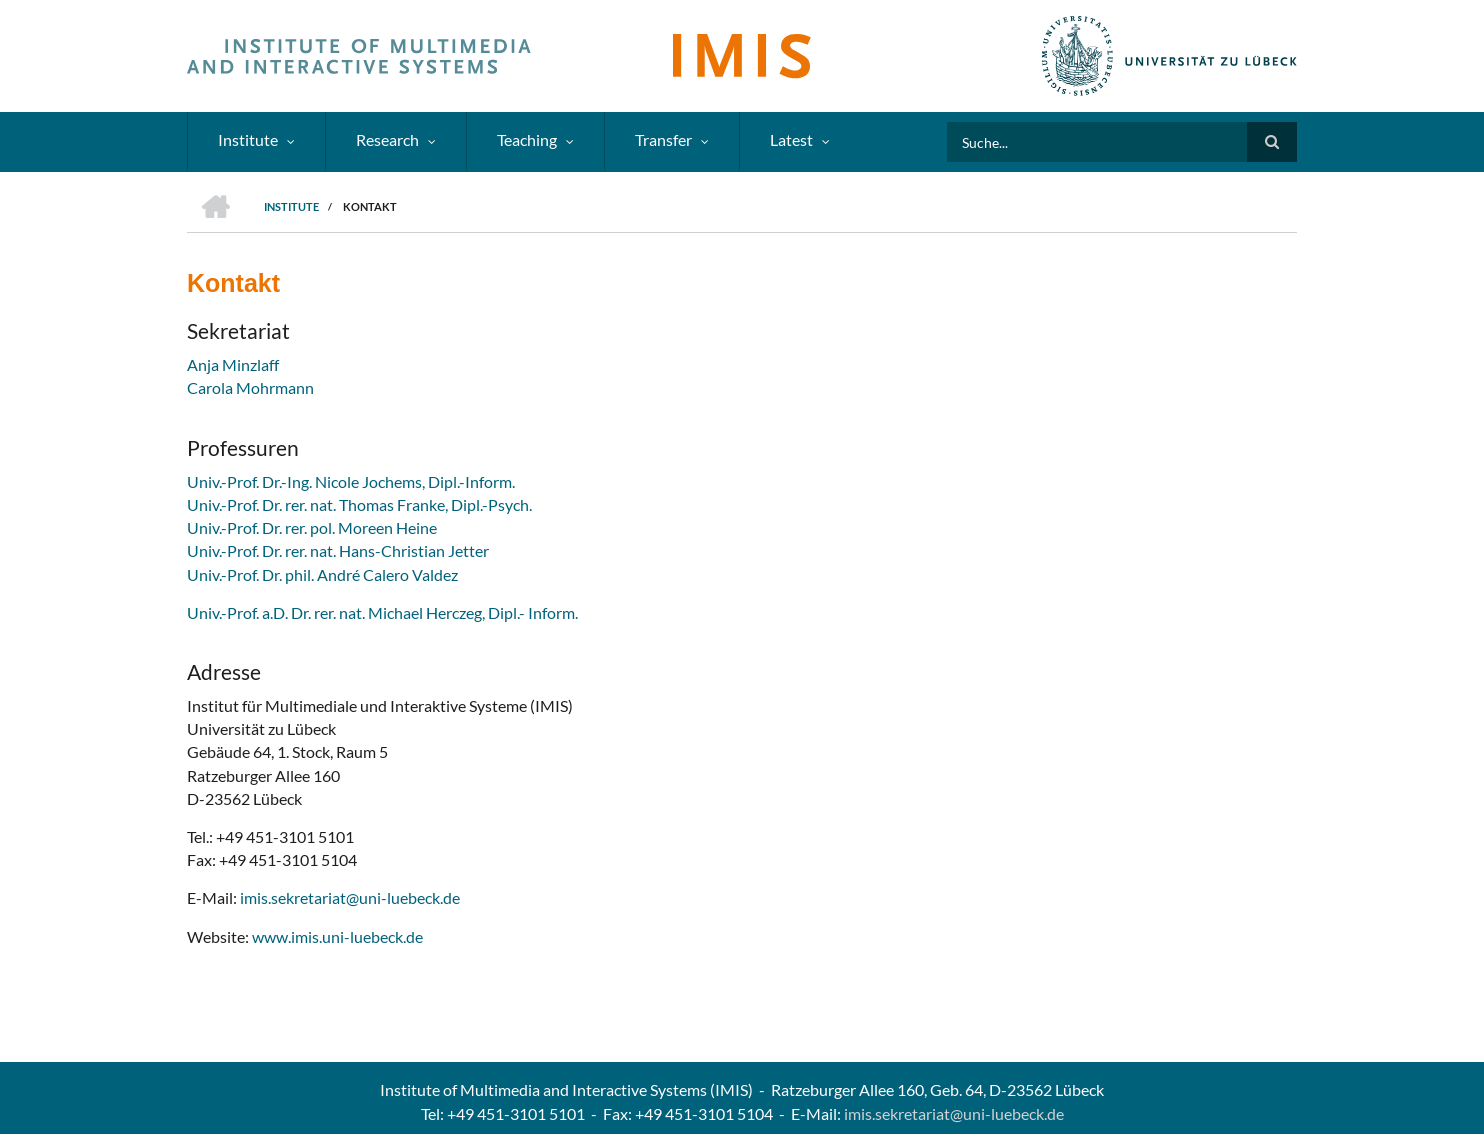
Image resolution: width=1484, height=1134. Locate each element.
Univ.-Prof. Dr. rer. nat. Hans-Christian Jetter (338, 550)
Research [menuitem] (387, 139)
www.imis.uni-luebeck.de (337, 936)
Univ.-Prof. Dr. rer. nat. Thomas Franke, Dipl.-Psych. (359, 504)
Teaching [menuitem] (527, 139)
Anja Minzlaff (233, 364)
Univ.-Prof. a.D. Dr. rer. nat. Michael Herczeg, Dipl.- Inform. (382, 612)
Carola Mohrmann (250, 387)
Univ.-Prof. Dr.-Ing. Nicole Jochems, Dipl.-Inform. (351, 481)
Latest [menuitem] (791, 139)
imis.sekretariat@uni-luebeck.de (350, 897)
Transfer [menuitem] (663, 139)
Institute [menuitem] (248, 139)
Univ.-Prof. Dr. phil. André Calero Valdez (322, 574)
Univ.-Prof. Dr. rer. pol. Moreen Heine (312, 527)
